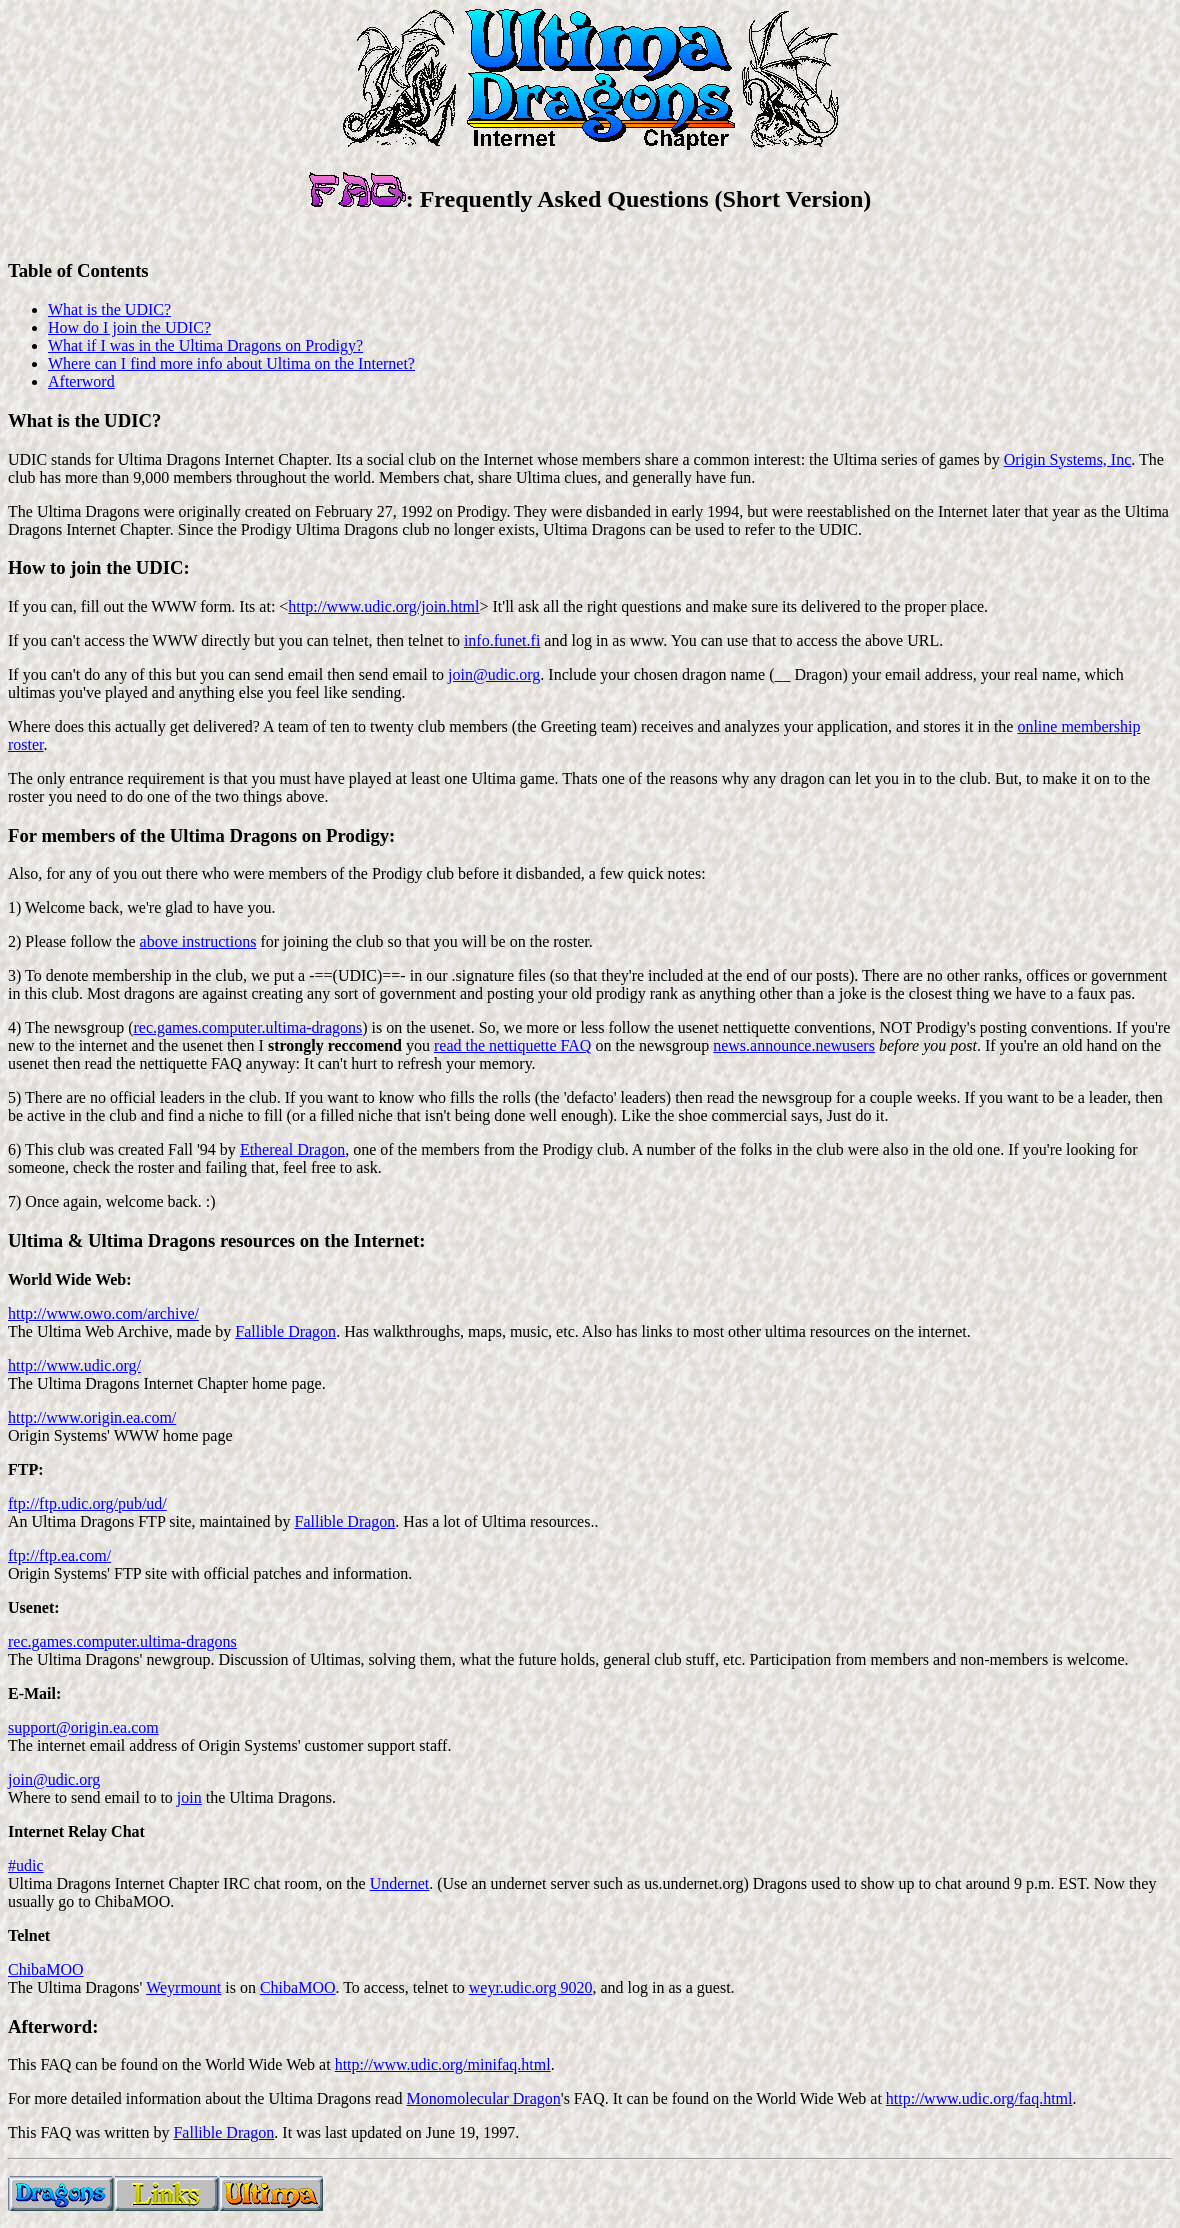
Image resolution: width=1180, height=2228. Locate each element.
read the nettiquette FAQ (512, 1045)
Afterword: (53, 2026)
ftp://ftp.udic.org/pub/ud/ (87, 1503)
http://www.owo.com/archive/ (103, 1313)
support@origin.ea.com (83, 1727)
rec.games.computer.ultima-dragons (247, 1027)
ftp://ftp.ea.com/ (59, 1555)
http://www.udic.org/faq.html (979, 2098)
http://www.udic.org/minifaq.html (443, 2064)
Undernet (400, 1883)
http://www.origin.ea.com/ (92, 1417)
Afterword (81, 381)
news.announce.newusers (794, 1045)
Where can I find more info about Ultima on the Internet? (231, 363)
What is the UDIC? (109, 309)
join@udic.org (494, 674)
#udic (26, 1865)
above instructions (198, 941)
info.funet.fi (502, 640)
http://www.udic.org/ (74, 1365)
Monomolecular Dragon (484, 2098)
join (189, 1797)
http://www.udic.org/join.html (383, 606)
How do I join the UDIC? (129, 327)
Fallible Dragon (285, 1331)
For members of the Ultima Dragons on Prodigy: (201, 835)
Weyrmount (183, 1987)
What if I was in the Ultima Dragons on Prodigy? (205, 345)
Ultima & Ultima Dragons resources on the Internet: (216, 1240)
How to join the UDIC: (99, 567)
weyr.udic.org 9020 (531, 1987)
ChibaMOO (46, 1969)
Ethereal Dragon (292, 1149)
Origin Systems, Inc (1068, 459)
